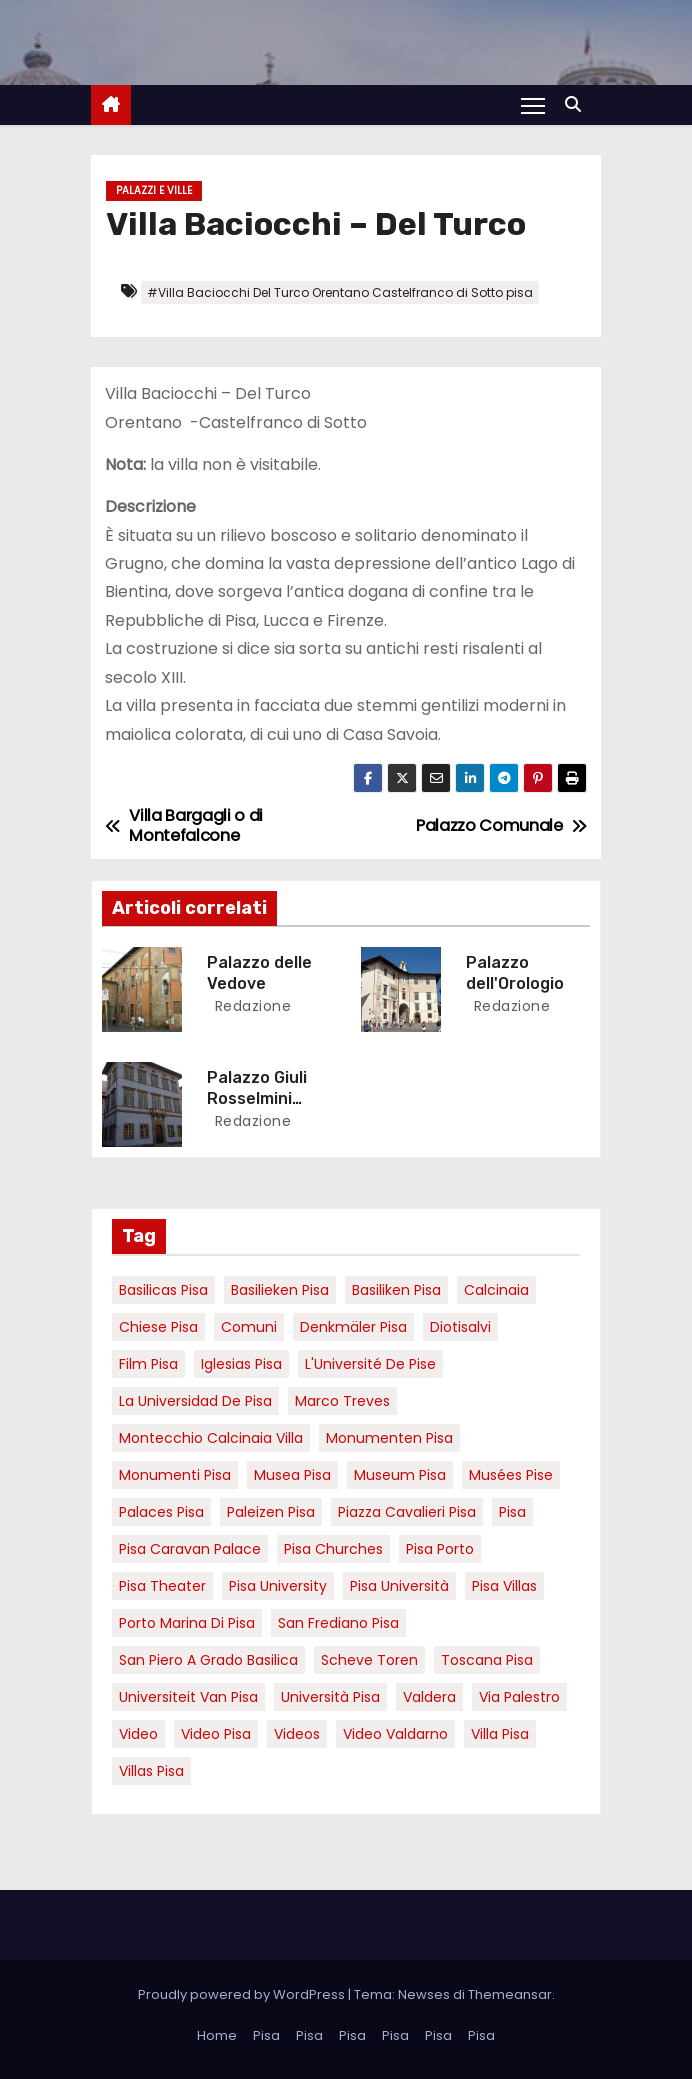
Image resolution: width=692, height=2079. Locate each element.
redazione (250, 1006)
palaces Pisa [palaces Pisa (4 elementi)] (161, 1512)
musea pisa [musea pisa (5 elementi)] (292, 1475)
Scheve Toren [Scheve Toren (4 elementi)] (369, 1660)
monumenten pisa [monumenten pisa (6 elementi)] (389, 1438)
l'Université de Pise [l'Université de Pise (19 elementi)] (370, 1364)
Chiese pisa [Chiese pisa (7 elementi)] (158, 1327)
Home (217, 2035)
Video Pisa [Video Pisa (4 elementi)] (216, 1734)
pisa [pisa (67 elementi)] (512, 1512)
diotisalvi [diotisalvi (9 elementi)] (460, 1327)
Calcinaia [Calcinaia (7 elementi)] (496, 1290)
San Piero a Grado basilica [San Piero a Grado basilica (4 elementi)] (208, 1660)
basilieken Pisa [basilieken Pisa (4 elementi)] (280, 1290)
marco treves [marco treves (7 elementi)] (342, 1401)
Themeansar (510, 1994)
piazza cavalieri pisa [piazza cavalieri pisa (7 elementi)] (407, 1512)
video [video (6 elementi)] (138, 1734)
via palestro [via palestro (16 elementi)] (519, 1697)
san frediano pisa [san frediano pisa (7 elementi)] (338, 1623)
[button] (578, 104)
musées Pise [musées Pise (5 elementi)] (511, 1475)
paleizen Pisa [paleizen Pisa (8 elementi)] (271, 1512)
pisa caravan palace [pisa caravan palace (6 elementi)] (190, 1549)
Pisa (266, 2035)
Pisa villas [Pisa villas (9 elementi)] (504, 1586)
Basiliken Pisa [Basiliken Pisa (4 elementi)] (396, 1290)
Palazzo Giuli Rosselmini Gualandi (257, 1099)
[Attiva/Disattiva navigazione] (533, 105)
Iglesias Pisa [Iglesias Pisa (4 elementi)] (241, 1364)
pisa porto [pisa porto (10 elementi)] (440, 1549)
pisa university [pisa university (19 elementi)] (278, 1586)
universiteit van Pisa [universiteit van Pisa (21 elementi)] (188, 1697)
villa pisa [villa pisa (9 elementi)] (500, 1734)
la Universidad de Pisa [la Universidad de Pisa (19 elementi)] (195, 1401)
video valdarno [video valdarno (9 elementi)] (395, 1734)
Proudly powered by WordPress (243, 1994)
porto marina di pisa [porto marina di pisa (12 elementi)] (187, 1623)
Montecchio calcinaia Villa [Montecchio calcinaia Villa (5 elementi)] (211, 1438)
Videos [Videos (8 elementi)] (297, 1734)
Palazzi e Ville (154, 190)
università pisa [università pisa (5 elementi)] (330, 1697)
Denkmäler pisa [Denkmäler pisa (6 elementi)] (353, 1327)
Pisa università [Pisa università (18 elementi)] (399, 1586)
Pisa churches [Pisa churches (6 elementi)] (333, 1549)
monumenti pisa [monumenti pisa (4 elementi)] (175, 1475)
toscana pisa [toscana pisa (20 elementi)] (487, 1660)
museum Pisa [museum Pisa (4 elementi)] (400, 1475)
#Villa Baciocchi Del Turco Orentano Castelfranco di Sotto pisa (340, 292)
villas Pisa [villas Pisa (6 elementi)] (151, 1771)
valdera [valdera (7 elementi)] (429, 1697)
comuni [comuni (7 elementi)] (249, 1327)
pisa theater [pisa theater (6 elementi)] (162, 1586)
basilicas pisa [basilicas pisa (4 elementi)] (163, 1290)
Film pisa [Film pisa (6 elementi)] (148, 1364)
